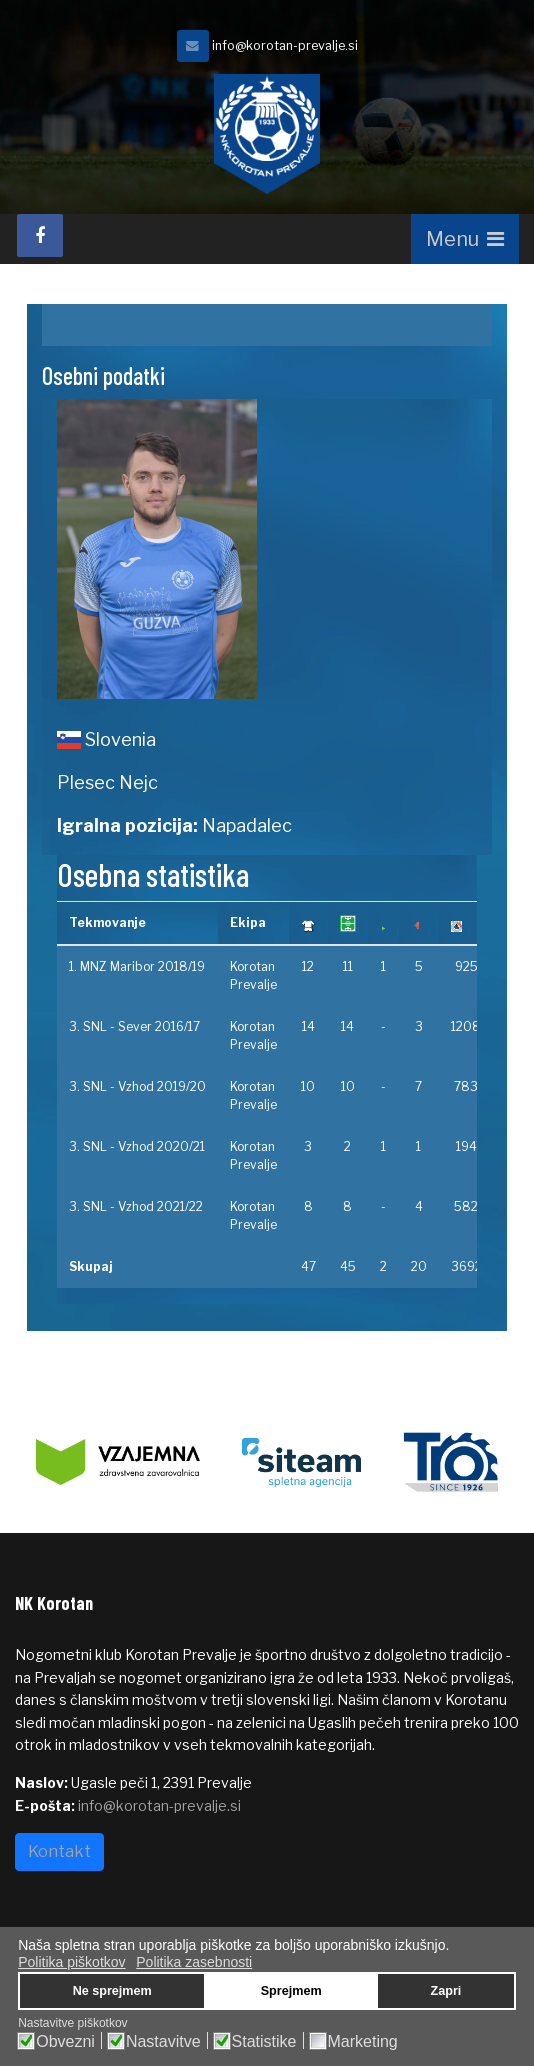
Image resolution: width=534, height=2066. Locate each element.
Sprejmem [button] (291, 1991)
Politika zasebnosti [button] (194, 1962)
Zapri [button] (446, 1991)
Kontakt (59, 1851)
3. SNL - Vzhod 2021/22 (136, 1206)
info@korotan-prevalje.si (285, 45)
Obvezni (65, 2042)
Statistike (264, 2042)
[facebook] (40, 235)
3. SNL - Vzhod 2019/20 (137, 1086)
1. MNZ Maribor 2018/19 (137, 966)
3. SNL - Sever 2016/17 (134, 1026)
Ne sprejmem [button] (112, 1991)
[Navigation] (465, 239)
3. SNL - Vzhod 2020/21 (137, 1146)
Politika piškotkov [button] (71, 1962)
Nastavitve (163, 2042)
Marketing (363, 2042)
